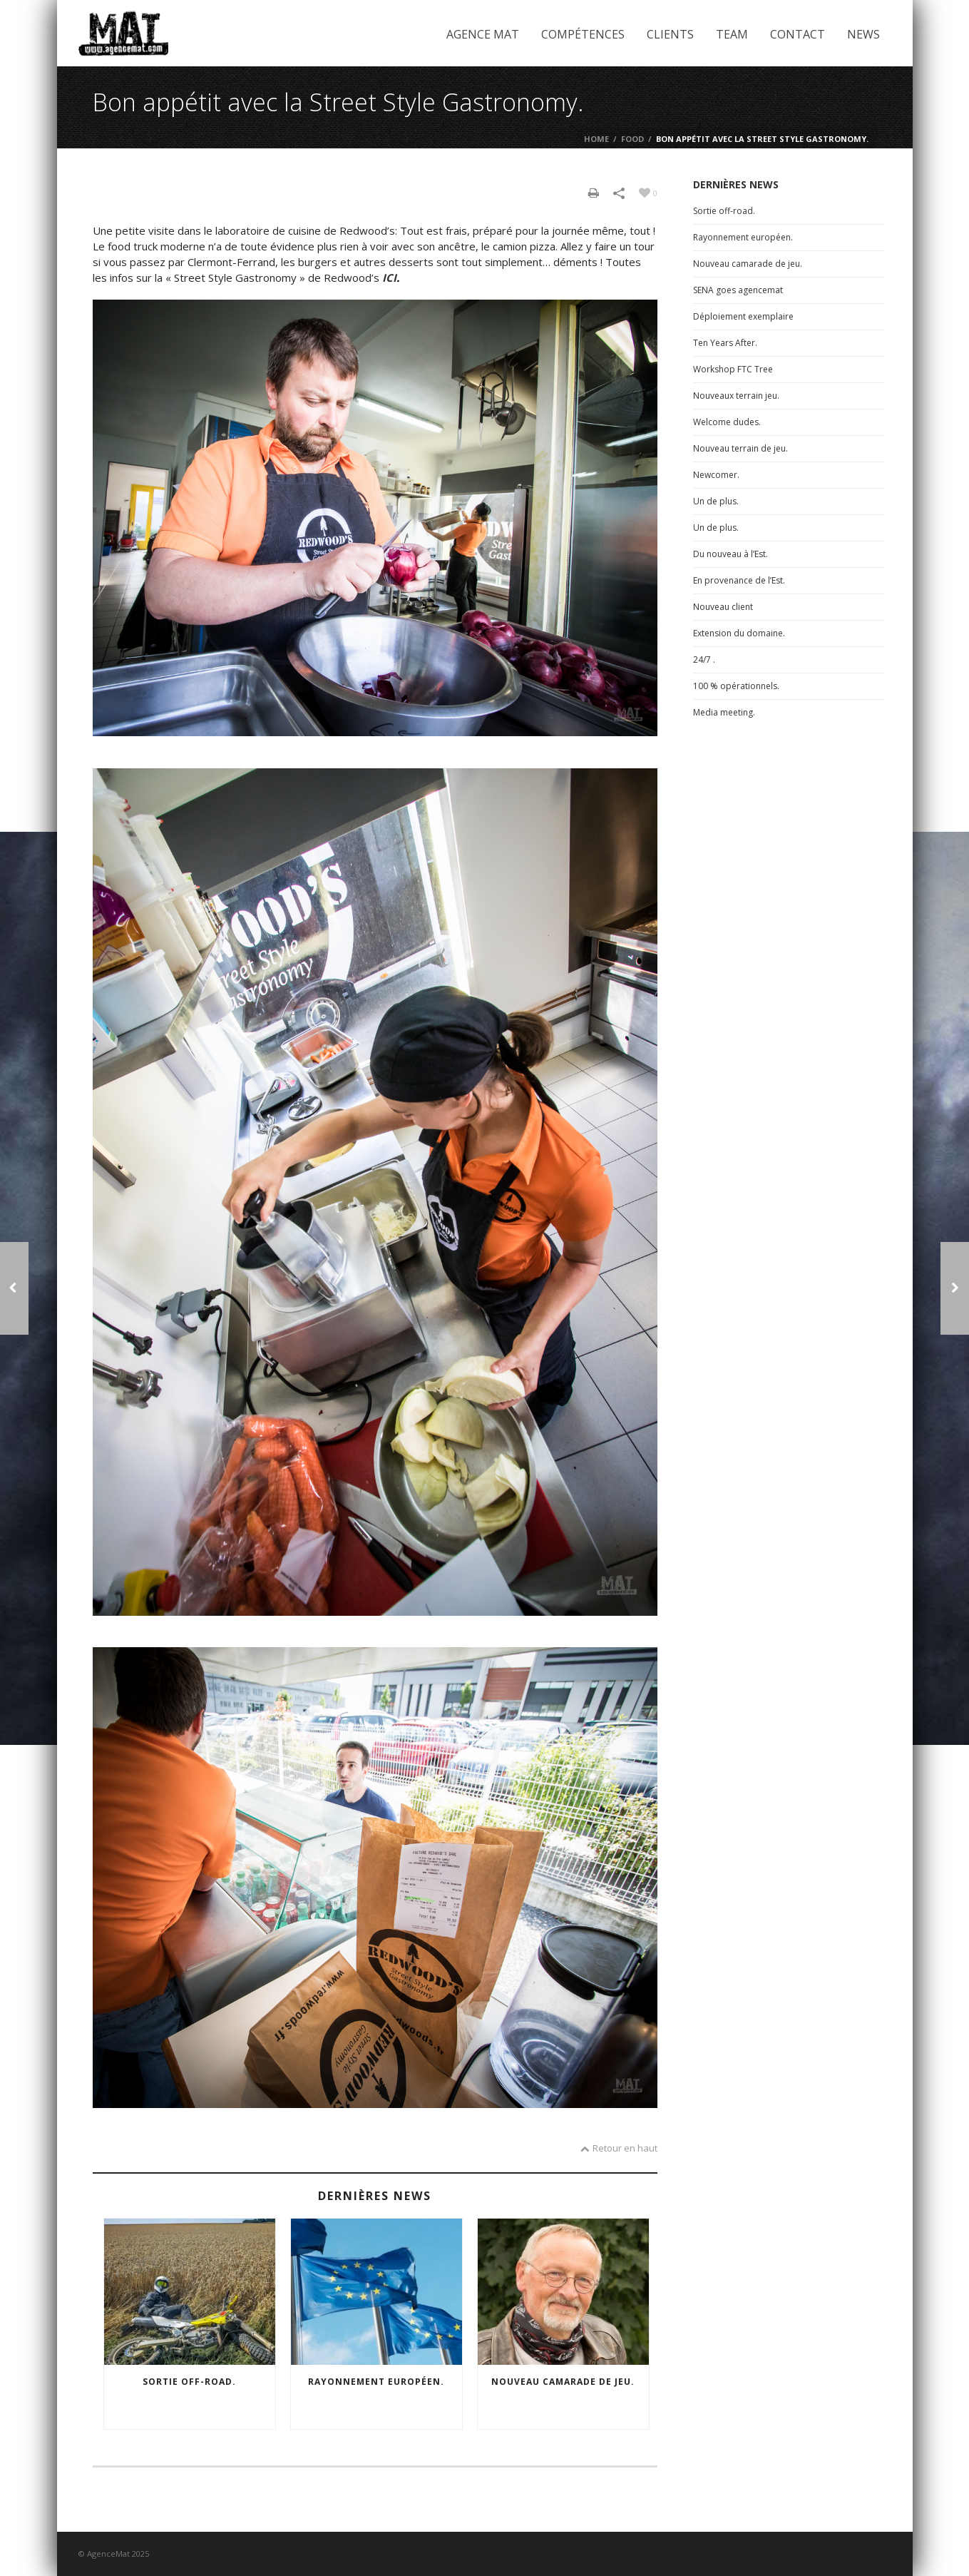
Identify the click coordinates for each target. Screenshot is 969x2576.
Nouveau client (723, 607)
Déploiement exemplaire (743, 316)
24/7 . (704, 659)
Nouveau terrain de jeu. (740, 448)
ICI (389, 277)
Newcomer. (716, 475)
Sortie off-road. (189, 2382)
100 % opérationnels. (736, 686)
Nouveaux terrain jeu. (736, 396)
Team (732, 34)
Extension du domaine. (739, 633)
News (863, 34)
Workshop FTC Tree (733, 369)
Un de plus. (716, 501)
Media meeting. (724, 712)
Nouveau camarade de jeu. (563, 2382)
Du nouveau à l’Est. (730, 554)
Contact (797, 34)
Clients (670, 34)
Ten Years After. (725, 343)
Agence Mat (482, 34)
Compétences (583, 34)
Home (596, 138)
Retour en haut (618, 2148)
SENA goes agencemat (738, 290)
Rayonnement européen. (376, 2382)
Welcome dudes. (727, 422)
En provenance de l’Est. (739, 580)
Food (632, 138)
